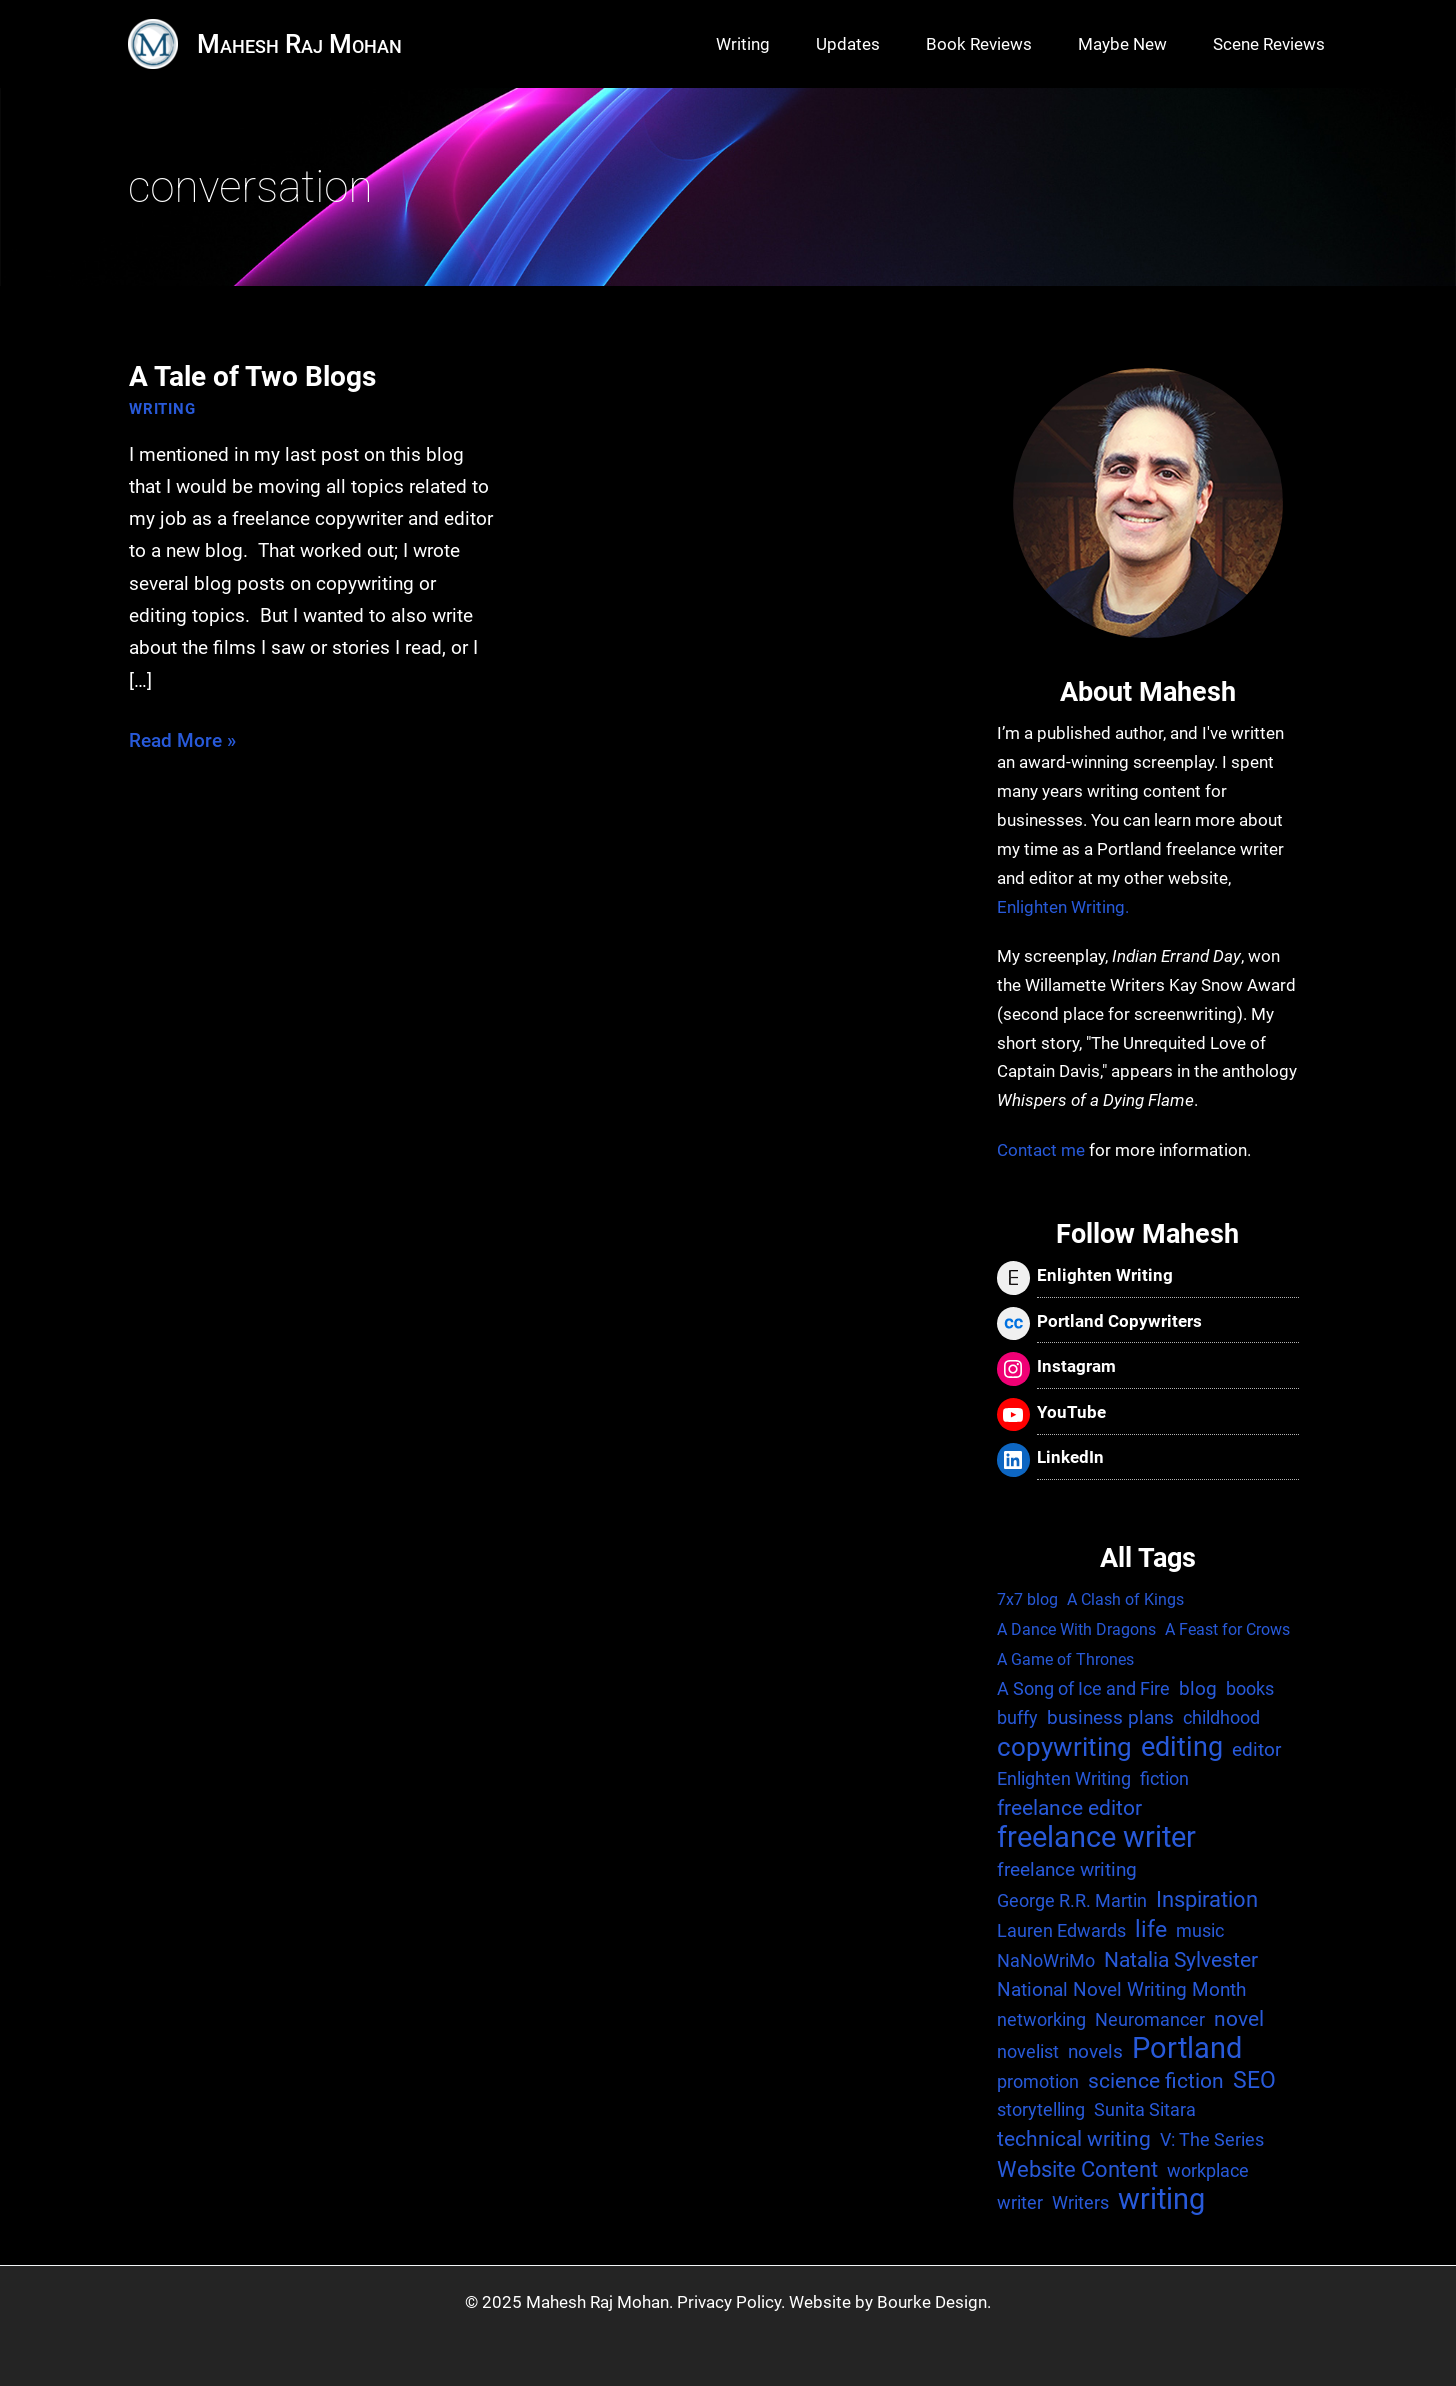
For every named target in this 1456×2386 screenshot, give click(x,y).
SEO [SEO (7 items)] (1254, 2080)
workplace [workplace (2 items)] (1208, 2170)
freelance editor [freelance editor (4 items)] (1069, 1808)
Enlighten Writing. (1063, 907)
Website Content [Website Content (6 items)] (1077, 2169)
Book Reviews (979, 44)
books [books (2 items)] (1250, 1688)
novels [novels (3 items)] (1095, 2051)
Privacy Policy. (731, 2302)
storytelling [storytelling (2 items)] (1041, 2109)
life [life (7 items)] (1151, 1929)
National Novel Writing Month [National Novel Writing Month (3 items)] (1121, 1989)
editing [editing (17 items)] (1182, 1747)
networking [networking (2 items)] (1041, 2019)
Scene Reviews (1269, 44)
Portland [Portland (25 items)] (1187, 2049)
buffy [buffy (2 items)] (1017, 1717)
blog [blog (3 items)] (1198, 1688)
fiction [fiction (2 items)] (1164, 1778)
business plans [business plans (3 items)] (1110, 1717)
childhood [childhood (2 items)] (1221, 1717)
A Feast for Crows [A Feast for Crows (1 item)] (1227, 1629)
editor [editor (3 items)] (1256, 1749)
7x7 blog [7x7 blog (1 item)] (1027, 1599)
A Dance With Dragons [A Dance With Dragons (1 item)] (1076, 1629)
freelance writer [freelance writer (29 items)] (1096, 1837)
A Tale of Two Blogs (252, 376)
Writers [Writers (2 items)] (1080, 2202)
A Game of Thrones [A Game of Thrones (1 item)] (1065, 1659)
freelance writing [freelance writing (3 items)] (1067, 1869)
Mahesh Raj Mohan (299, 44)
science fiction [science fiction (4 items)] (1156, 2081)
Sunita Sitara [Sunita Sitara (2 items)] (1145, 2109)
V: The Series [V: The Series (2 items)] (1212, 2139)
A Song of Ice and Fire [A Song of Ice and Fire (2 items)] (1083, 1688)
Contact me (1041, 1150)
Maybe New (1122, 44)
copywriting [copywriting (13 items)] (1064, 1747)
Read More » (182, 741)
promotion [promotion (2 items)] (1038, 2081)
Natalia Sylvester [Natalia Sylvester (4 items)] (1181, 1960)
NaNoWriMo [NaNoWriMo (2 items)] (1046, 1960)
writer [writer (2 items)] (1020, 2202)
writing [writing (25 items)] (1161, 2200)
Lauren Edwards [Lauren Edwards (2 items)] (1061, 1930)
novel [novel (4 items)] (1239, 2019)
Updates (848, 44)
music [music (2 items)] (1200, 1930)
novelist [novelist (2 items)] (1028, 2051)
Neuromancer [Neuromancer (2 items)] (1150, 2019)
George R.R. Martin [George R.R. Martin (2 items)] (1072, 1900)
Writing (743, 44)
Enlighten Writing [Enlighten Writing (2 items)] (1064, 1778)
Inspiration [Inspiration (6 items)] (1207, 1899)
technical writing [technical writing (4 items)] (1074, 2139)
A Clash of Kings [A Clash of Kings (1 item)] (1125, 1599)
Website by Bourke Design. (890, 2302)
